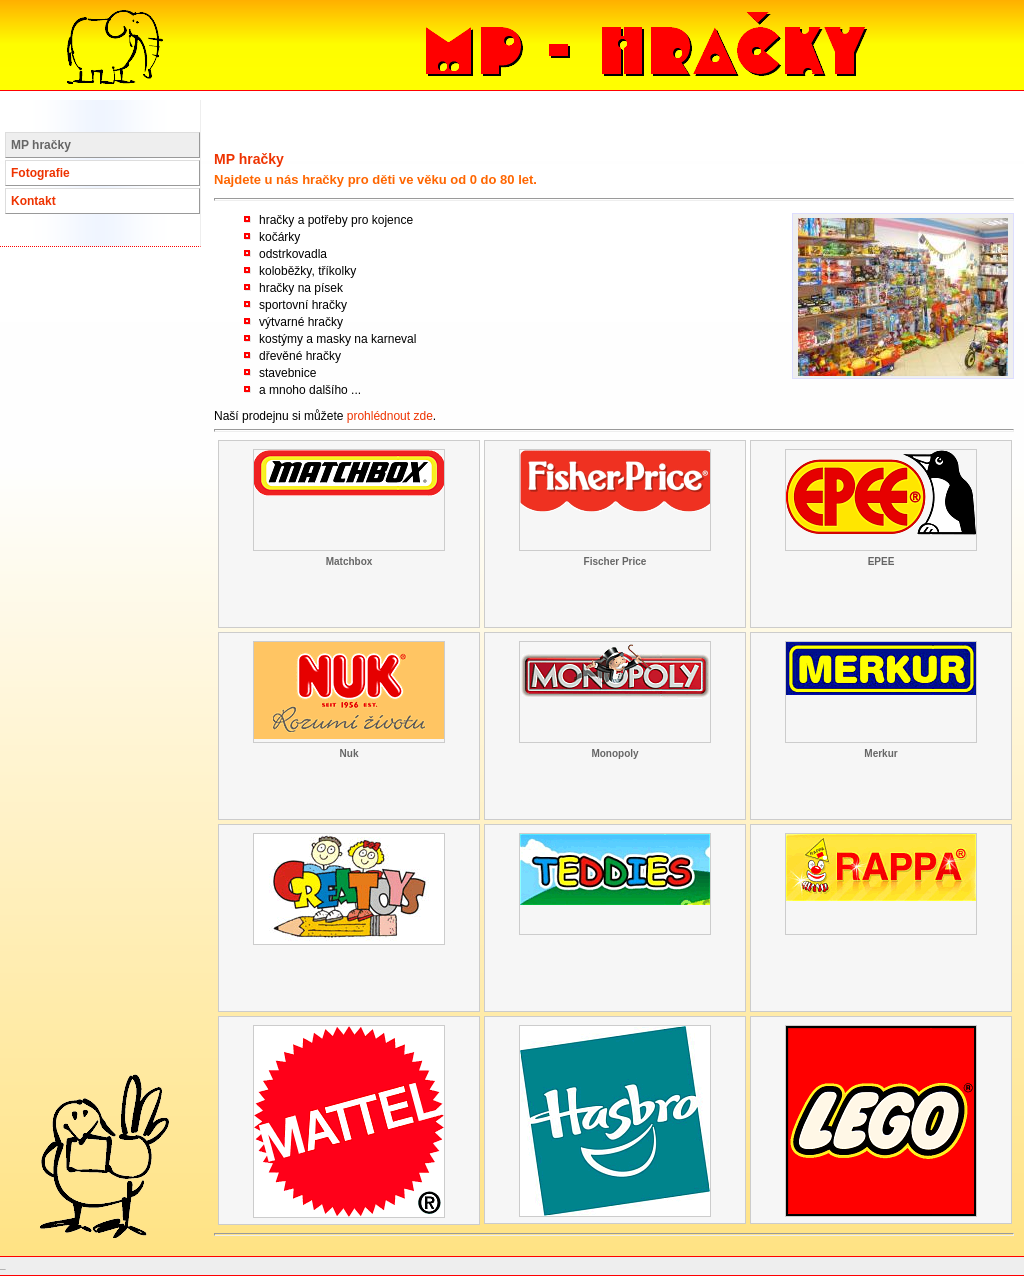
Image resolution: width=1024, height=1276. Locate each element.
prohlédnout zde (390, 416)
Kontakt (33, 201)
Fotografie (40, 173)
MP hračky (41, 145)
